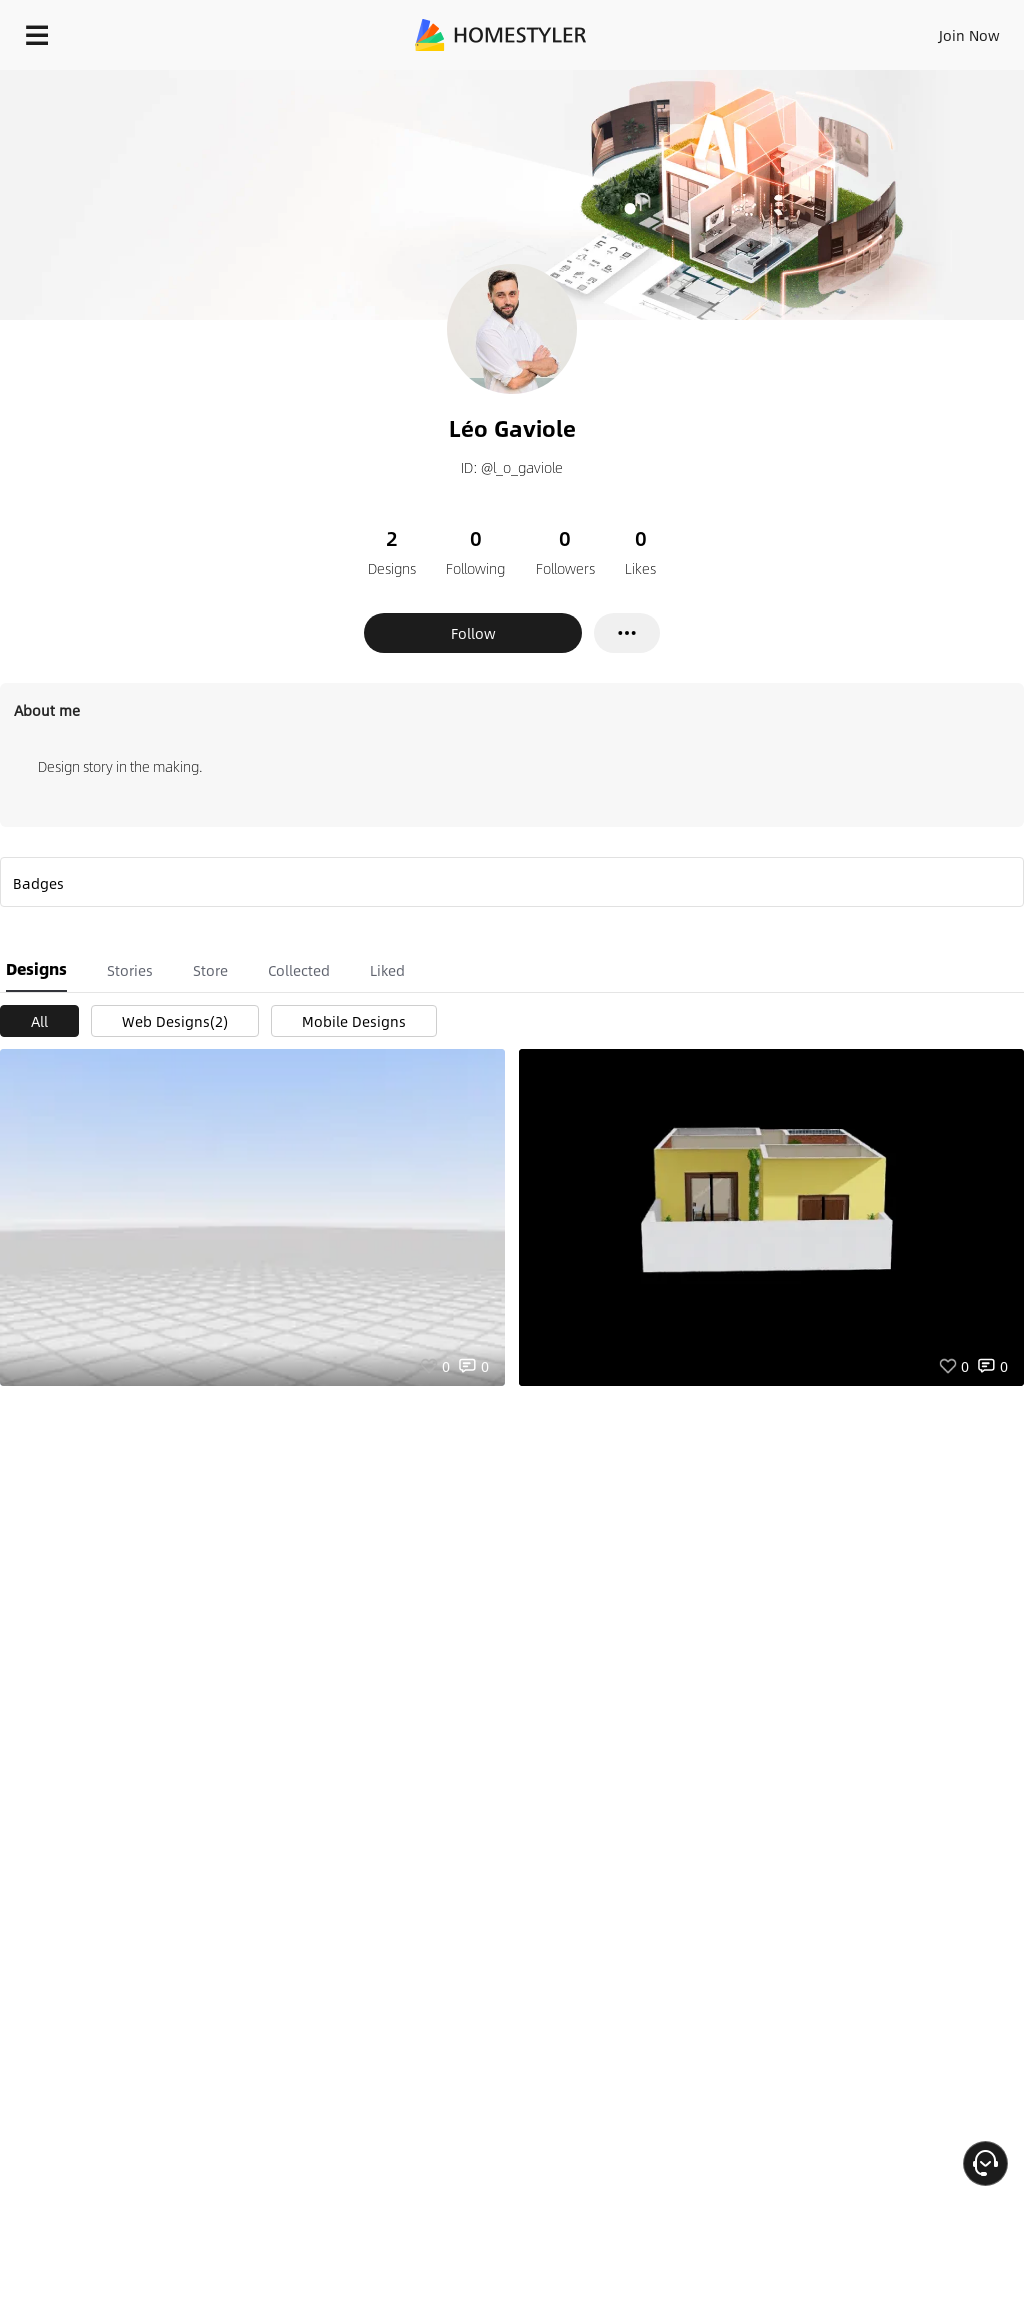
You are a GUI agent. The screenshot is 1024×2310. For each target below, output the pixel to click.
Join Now (969, 35)
